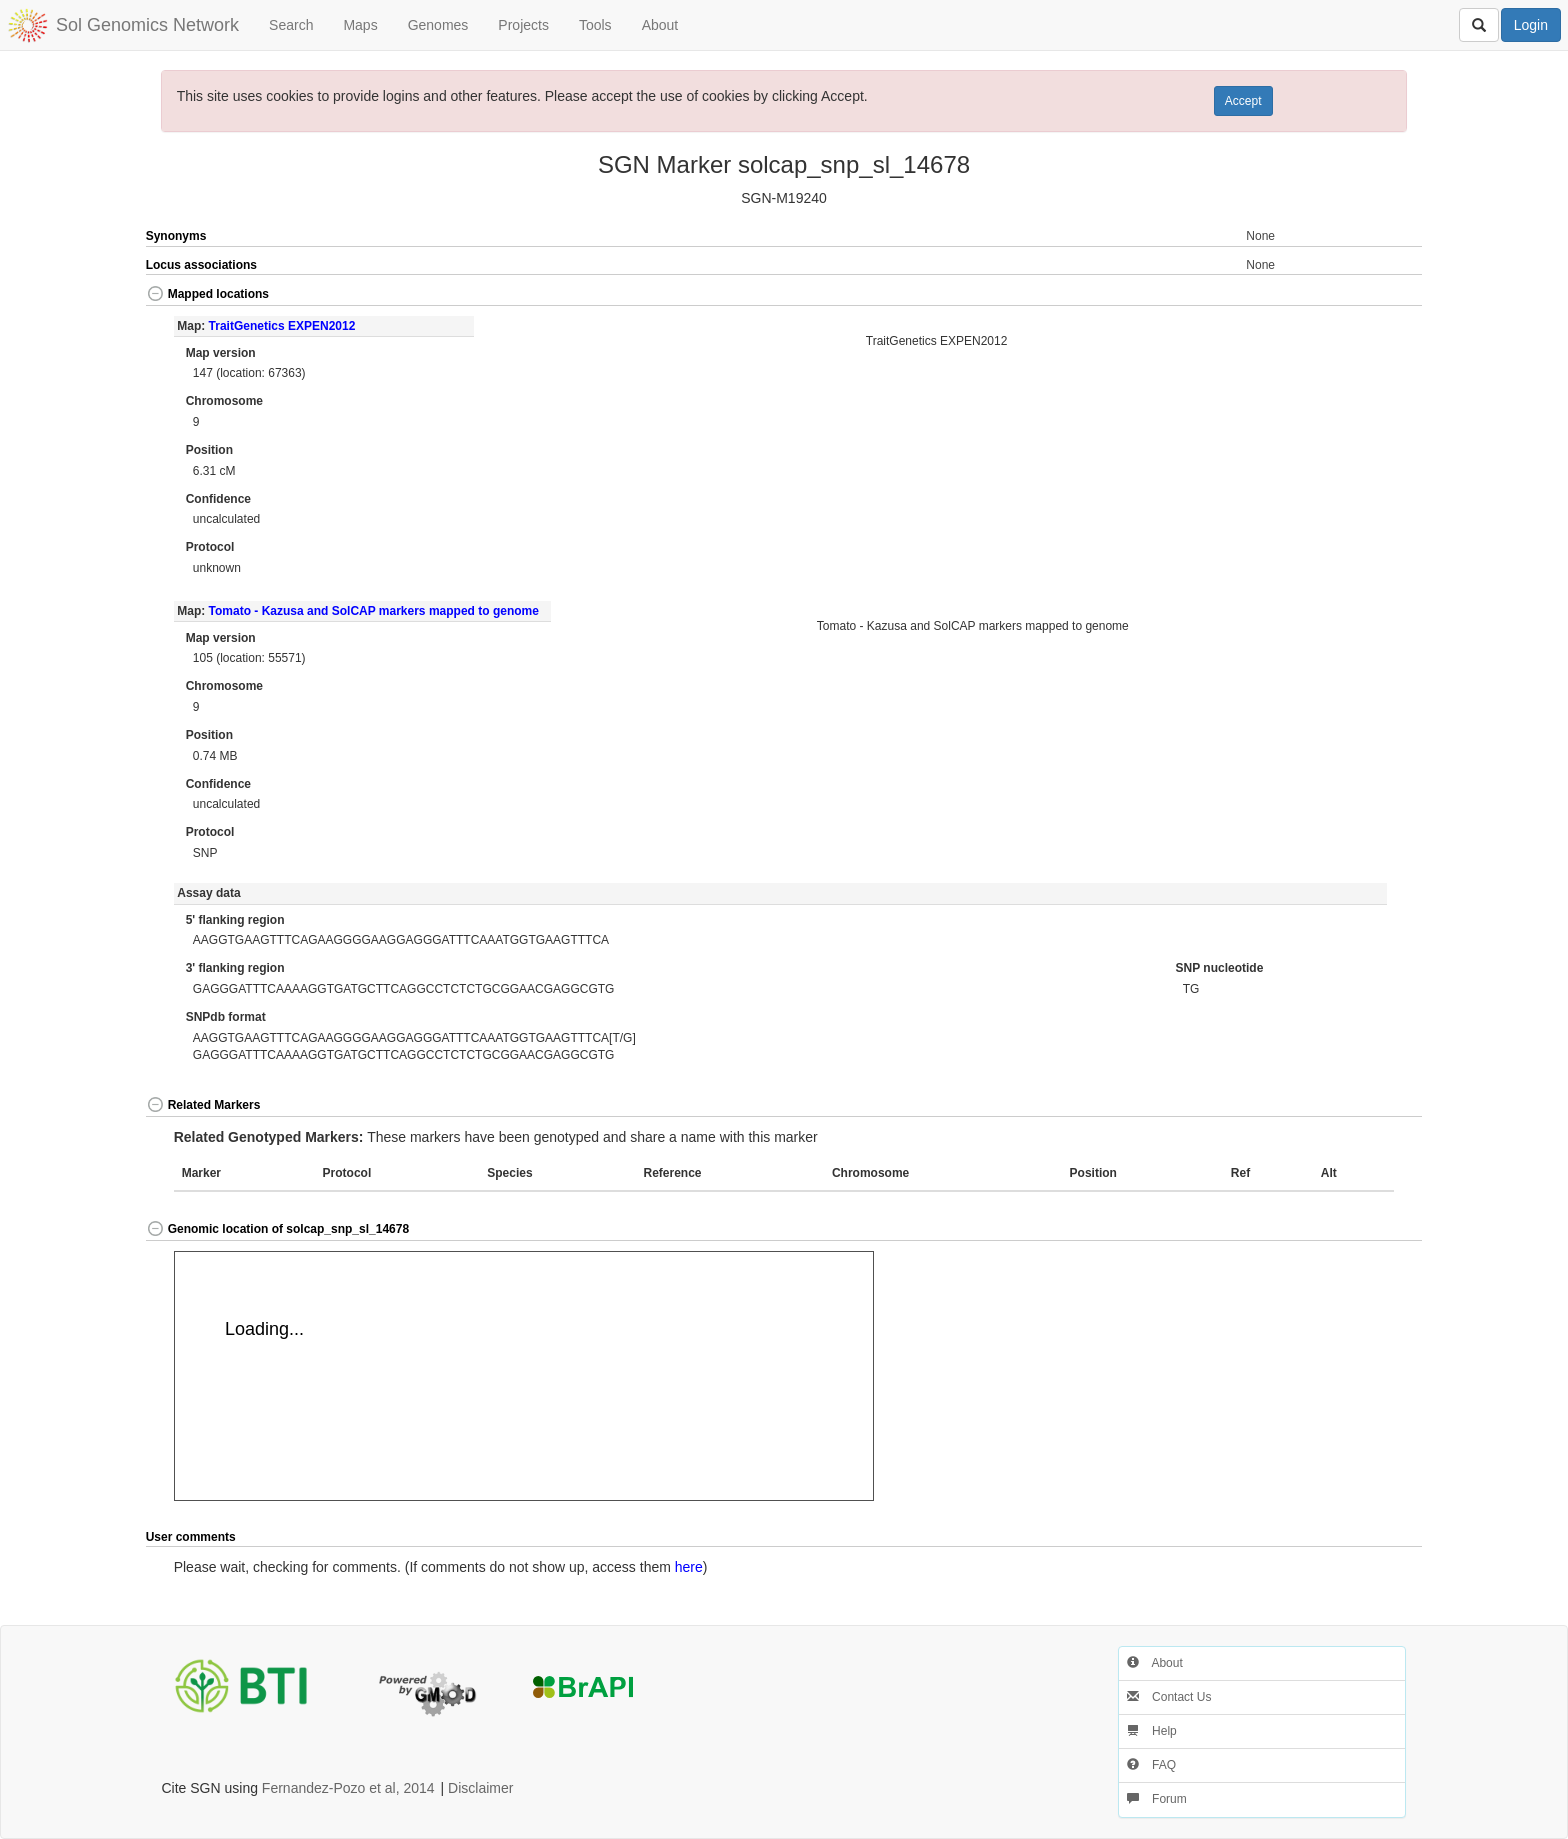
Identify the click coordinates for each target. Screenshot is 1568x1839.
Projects (523, 25)
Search (291, 25)
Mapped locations (207, 294)
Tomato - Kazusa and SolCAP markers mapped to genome (374, 611)
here (689, 1567)
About (660, 25)
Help (1152, 1731)
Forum (1157, 1799)
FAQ (1151, 1765)
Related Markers (203, 1105)
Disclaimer (480, 1788)
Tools (595, 25)
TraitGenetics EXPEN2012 (282, 326)
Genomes (438, 25)
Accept (1243, 101)
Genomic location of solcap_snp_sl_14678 (277, 1229)
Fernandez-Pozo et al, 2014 (348, 1788)
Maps (360, 25)
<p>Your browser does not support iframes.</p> (524, 1376)
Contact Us (1169, 1697)
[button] (1359, 295)
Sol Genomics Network (147, 25)
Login (1531, 25)
